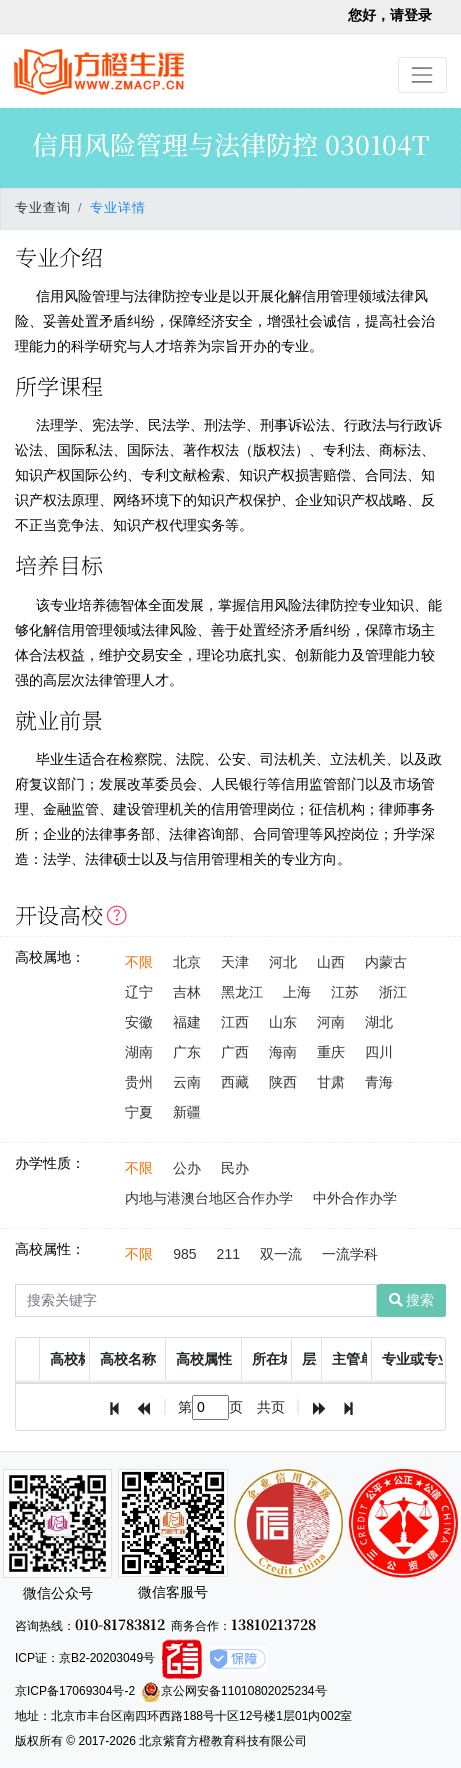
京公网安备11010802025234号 (233, 1691)
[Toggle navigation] (422, 74)
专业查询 (43, 208)
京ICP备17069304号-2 (75, 1691)
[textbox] (210, 1407)
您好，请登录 (390, 15)
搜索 (412, 1300)
